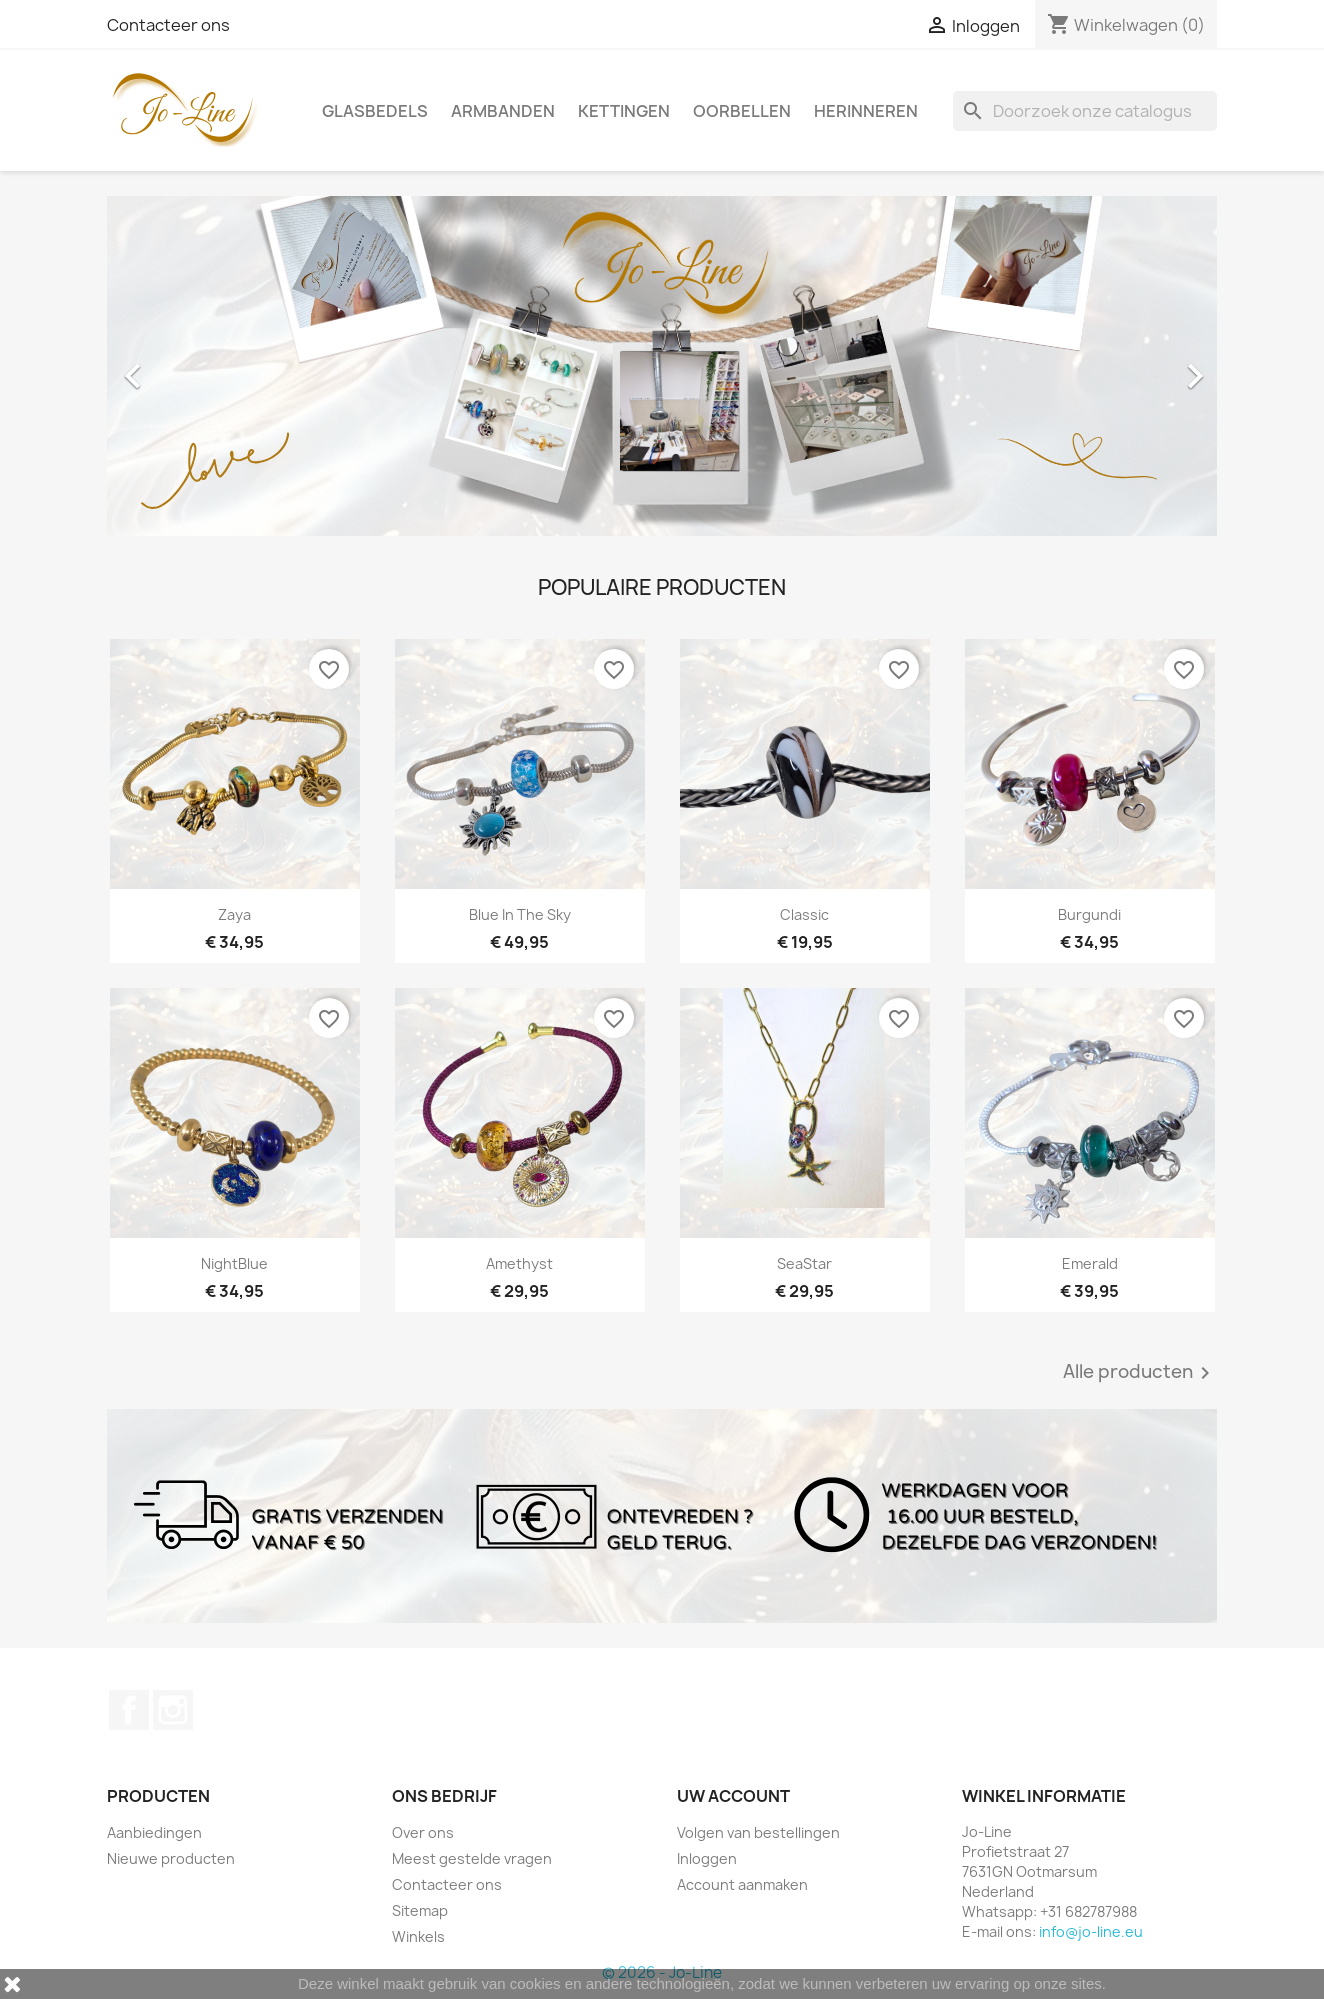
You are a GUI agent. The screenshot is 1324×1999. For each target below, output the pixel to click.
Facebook (129, 1710)
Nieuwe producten (171, 1858)
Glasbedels (375, 111)
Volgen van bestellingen (758, 1832)
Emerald (1090, 1263)
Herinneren (866, 111)
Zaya (234, 914)
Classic (804, 914)
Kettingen (624, 111)
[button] (190, 366)
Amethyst (519, 1263)
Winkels (418, 1936)
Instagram (173, 1710)
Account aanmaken (742, 1884)
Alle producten (1140, 1373)
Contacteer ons (168, 25)
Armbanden (503, 111)
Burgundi (1089, 914)
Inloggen (707, 1858)
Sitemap (420, 1910)
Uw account (733, 1796)
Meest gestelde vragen (472, 1858)
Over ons (423, 1832)
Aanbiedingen (154, 1832)
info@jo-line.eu (1091, 1931)
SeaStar (804, 1263)
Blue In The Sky (520, 914)
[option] (662, 366)
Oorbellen (742, 111)
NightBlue (234, 1263)
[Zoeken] (1085, 111)
